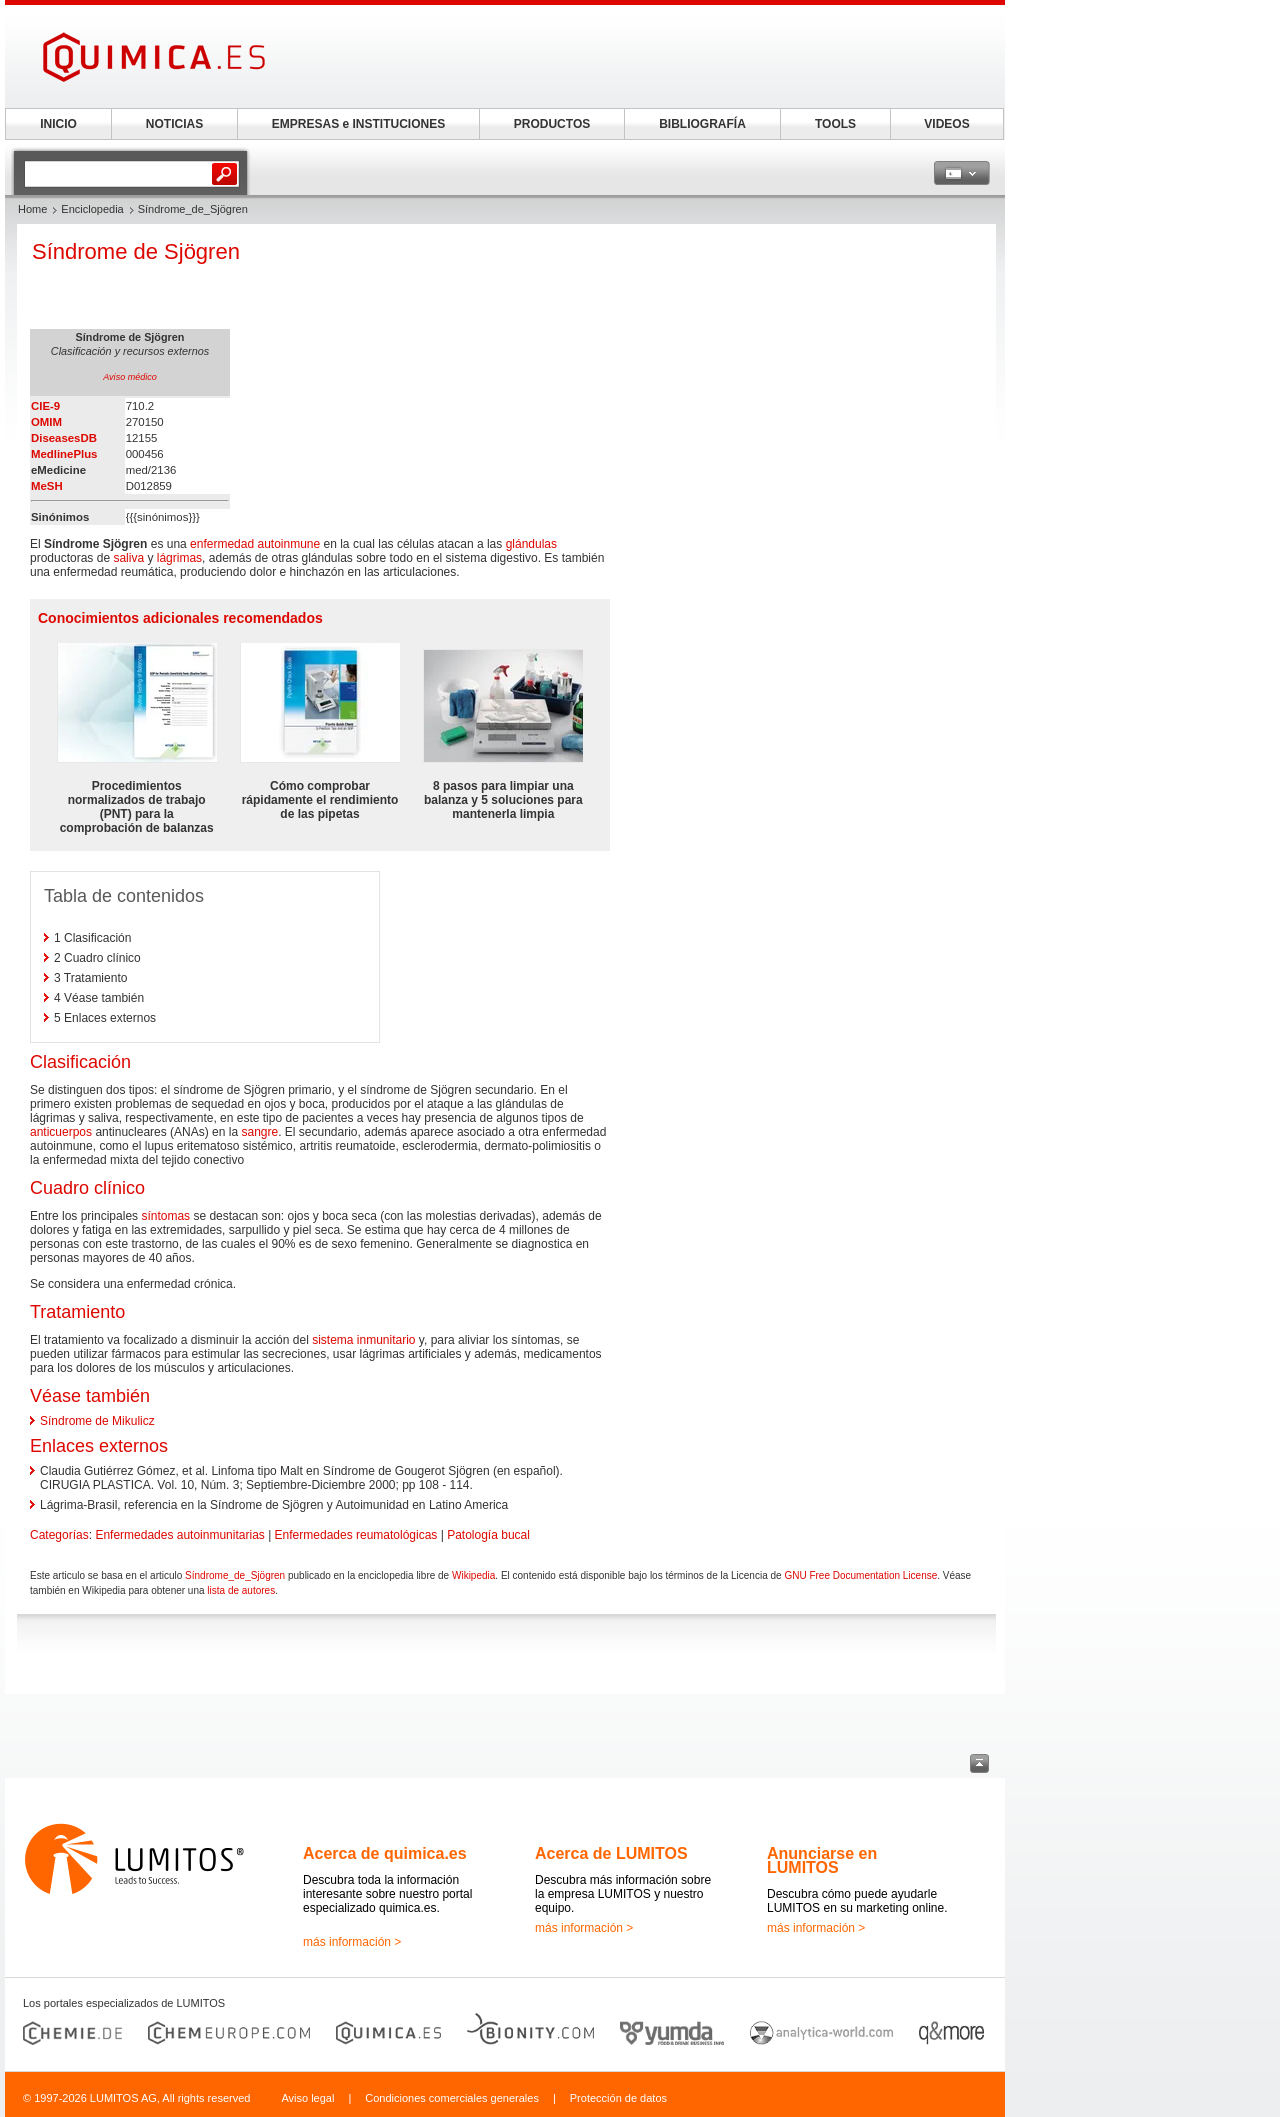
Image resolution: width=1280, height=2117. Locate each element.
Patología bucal (488, 1535)
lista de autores (241, 1590)
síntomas (165, 1216)
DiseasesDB (64, 438)
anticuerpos (61, 1132)
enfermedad (222, 544)
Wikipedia (473, 1575)
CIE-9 (45, 406)
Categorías (59, 1535)
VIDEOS (946, 124)
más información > (352, 1942)
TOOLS (835, 124)
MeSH (47, 486)
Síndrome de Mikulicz (97, 1421)
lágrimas (179, 558)
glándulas (531, 544)
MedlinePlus (64, 454)
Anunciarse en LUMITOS (822, 1860)
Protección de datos (618, 2098)
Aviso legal (307, 2098)
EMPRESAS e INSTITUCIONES (358, 124)
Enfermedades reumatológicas (356, 1535)
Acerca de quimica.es (385, 1853)
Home (32, 209)
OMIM (46, 422)
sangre (259, 1132)
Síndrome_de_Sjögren (235, 1575)
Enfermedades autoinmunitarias (179, 1535)
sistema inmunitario (363, 1340)
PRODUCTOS (552, 124)
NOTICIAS (174, 124)
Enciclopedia (92, 209)
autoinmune (288, 544)
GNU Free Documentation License (860, 1575)
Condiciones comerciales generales (452, 2098)
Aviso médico (129, 377)
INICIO (58, 124)
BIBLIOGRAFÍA (702, 124)
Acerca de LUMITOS (611, 1853)
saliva (128, 558)
